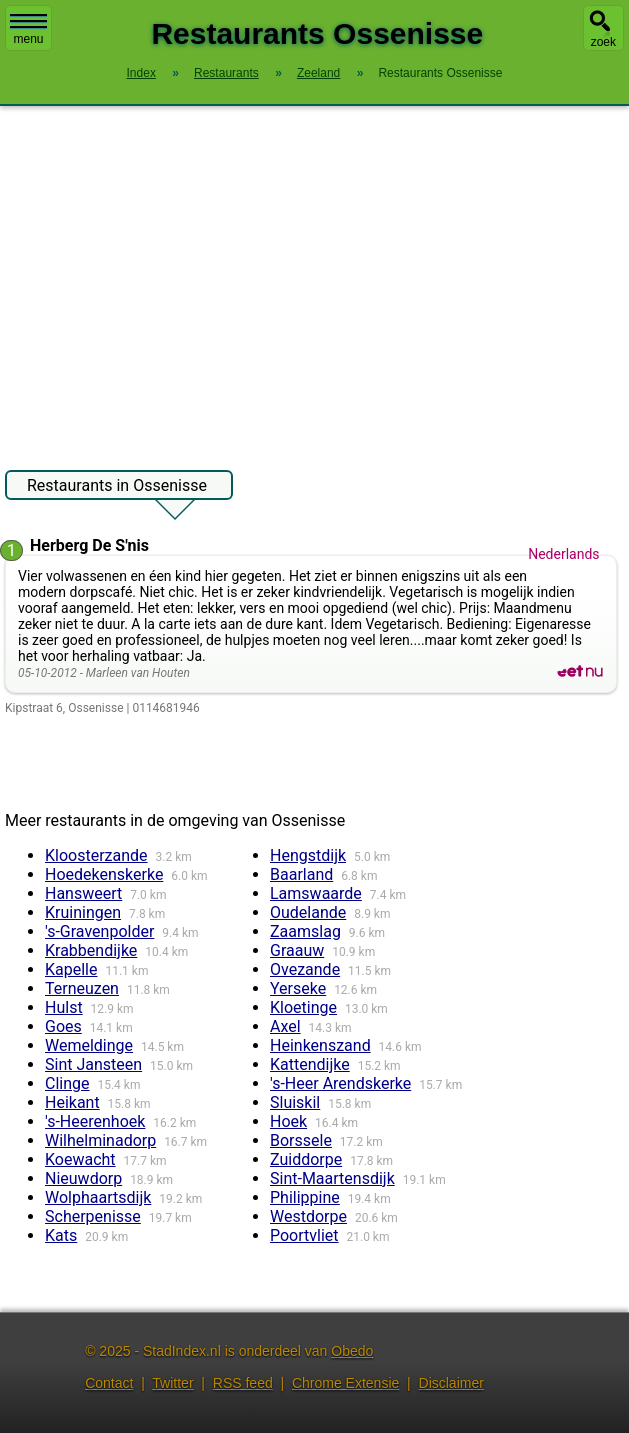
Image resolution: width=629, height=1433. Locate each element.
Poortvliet (304, 1235)
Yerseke (298, 988)
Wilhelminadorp (100, 1140)
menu (28, 30)
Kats (61, 1235)
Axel (285, 1026)
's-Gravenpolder (99, 931)
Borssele (301, 1140)
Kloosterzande (96, 855)
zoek (603, 42)
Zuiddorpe (306, 1159)
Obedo (352, 1351)
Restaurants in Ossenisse (117, 488)
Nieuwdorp (83, 1178)
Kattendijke (310, 1064)
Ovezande (305, 969)
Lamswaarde (316, 893)
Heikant (72, 1102)
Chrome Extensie (345, 1383)
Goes (63, 1026)
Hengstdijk (308, 855)
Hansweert (83, 893)
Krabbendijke (91, 950)
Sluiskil (295, 1102)
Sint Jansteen (93, 1064)
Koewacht (80, 1159)
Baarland (301, 874)
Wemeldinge (89, 1045)
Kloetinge (303, 1007)
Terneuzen (82, 988)
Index (141, 73)
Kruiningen (83, 912)
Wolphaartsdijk (98, 1197)
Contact (109, 1383)
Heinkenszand (320, 1045)
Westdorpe (308, 1216)
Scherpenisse (93, 1216)
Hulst (64, 1007)
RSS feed (243, 1383)
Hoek (288, 1121)
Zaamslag (305, 931)
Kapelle (71, 969)
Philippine (305, 1197)
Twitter (172, 1383)
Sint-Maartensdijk (332, 1178)
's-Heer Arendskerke (340, 1083)
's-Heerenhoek (95, 1121)
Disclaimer (451, 1383)
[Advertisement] (314, 278)
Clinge (67, 1083)
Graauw (297, 950)
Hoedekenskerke (104, 874)
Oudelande (308, 912)
